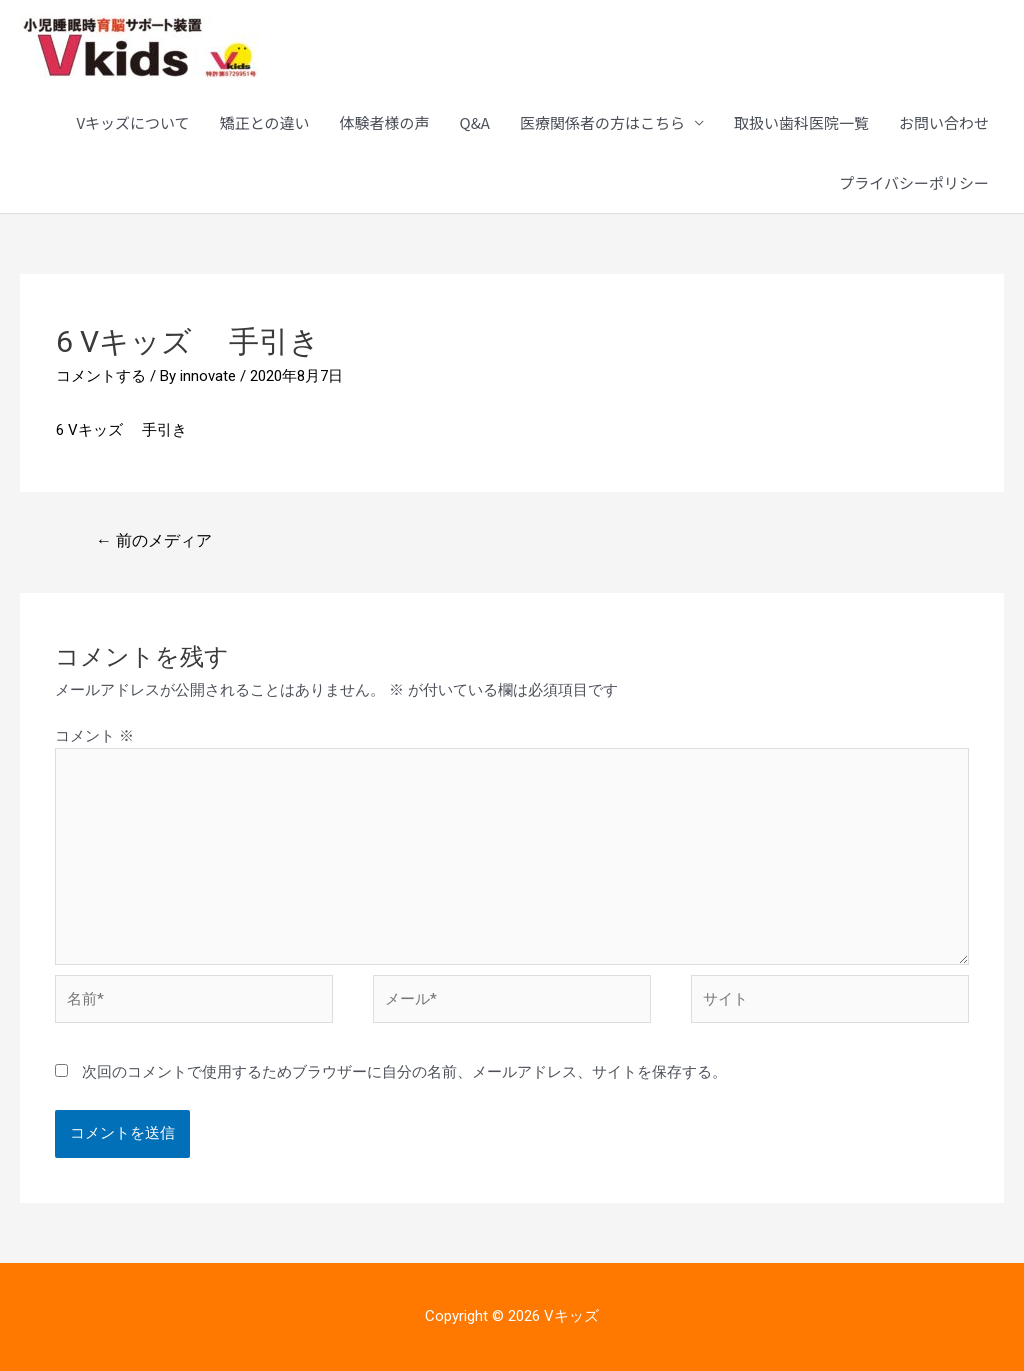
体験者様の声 (384, 122)
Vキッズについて (132, 122)
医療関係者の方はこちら (602, 122)
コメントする (101, 376)
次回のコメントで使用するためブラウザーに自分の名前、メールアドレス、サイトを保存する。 (404, 1072)
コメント (94, 736)
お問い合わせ (944, 122)
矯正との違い (265, 122)
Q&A (475, 122)
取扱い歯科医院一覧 (801, 122)
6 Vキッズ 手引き (121, 430)
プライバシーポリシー (914, 182)
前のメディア (154, 540)
